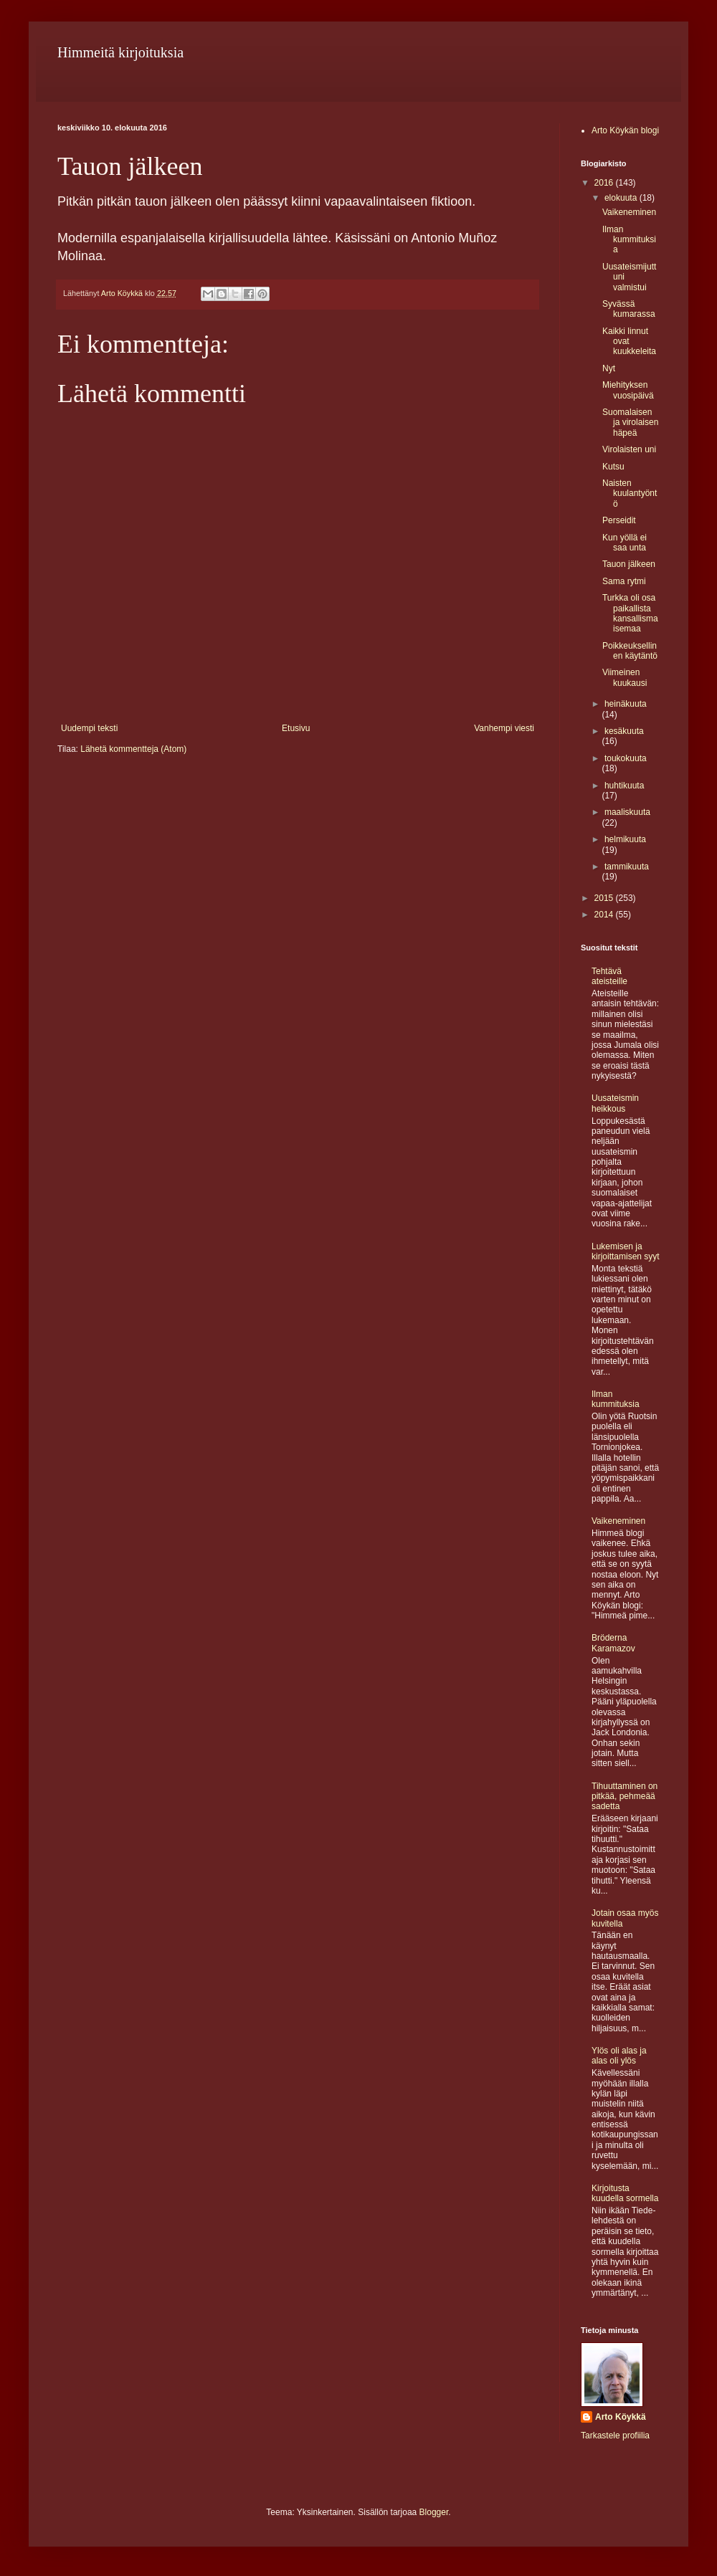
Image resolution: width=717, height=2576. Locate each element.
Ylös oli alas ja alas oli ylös (619, 2056)
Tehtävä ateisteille (609, 976)
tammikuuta (626, 867)
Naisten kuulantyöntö (629, 493)
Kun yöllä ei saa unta (624, 543)
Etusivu (296, 728)
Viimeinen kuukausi (624, 677)
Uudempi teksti (89, 728)
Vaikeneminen (629, 212)
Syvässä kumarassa (628, 309)
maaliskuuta (627, 812)
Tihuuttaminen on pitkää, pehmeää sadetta (624, 1796)
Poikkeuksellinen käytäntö (629, 651)
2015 (605, 898)
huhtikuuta (624, 786)
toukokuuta (625, 758)
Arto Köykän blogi (625, 130)
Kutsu (613, 467)
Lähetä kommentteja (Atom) (133, 749)
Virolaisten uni (629, 449)
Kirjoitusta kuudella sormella (625, 2193)
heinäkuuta (625, 704)
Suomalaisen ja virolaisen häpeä (630, 422)
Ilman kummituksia (629, 239)
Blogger (434, 2512)
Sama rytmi (624, 581)
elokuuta (622, 198)
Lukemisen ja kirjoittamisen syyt (626, 1251)
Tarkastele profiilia (615, 2435)
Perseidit (619, 520)
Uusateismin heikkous (615, 1103)
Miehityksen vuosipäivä (628, 390)
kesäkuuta (624, 731)
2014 (605, 915)
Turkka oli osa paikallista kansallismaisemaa (630, 613)
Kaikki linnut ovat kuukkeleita (629, 341)
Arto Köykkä (620, 2417)
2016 (605, 183)
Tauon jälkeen (628, 564)
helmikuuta (625, 839)
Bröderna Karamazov (613, 1643)
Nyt (608, 368)
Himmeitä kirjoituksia (120, 52)
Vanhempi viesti (504, 728)
